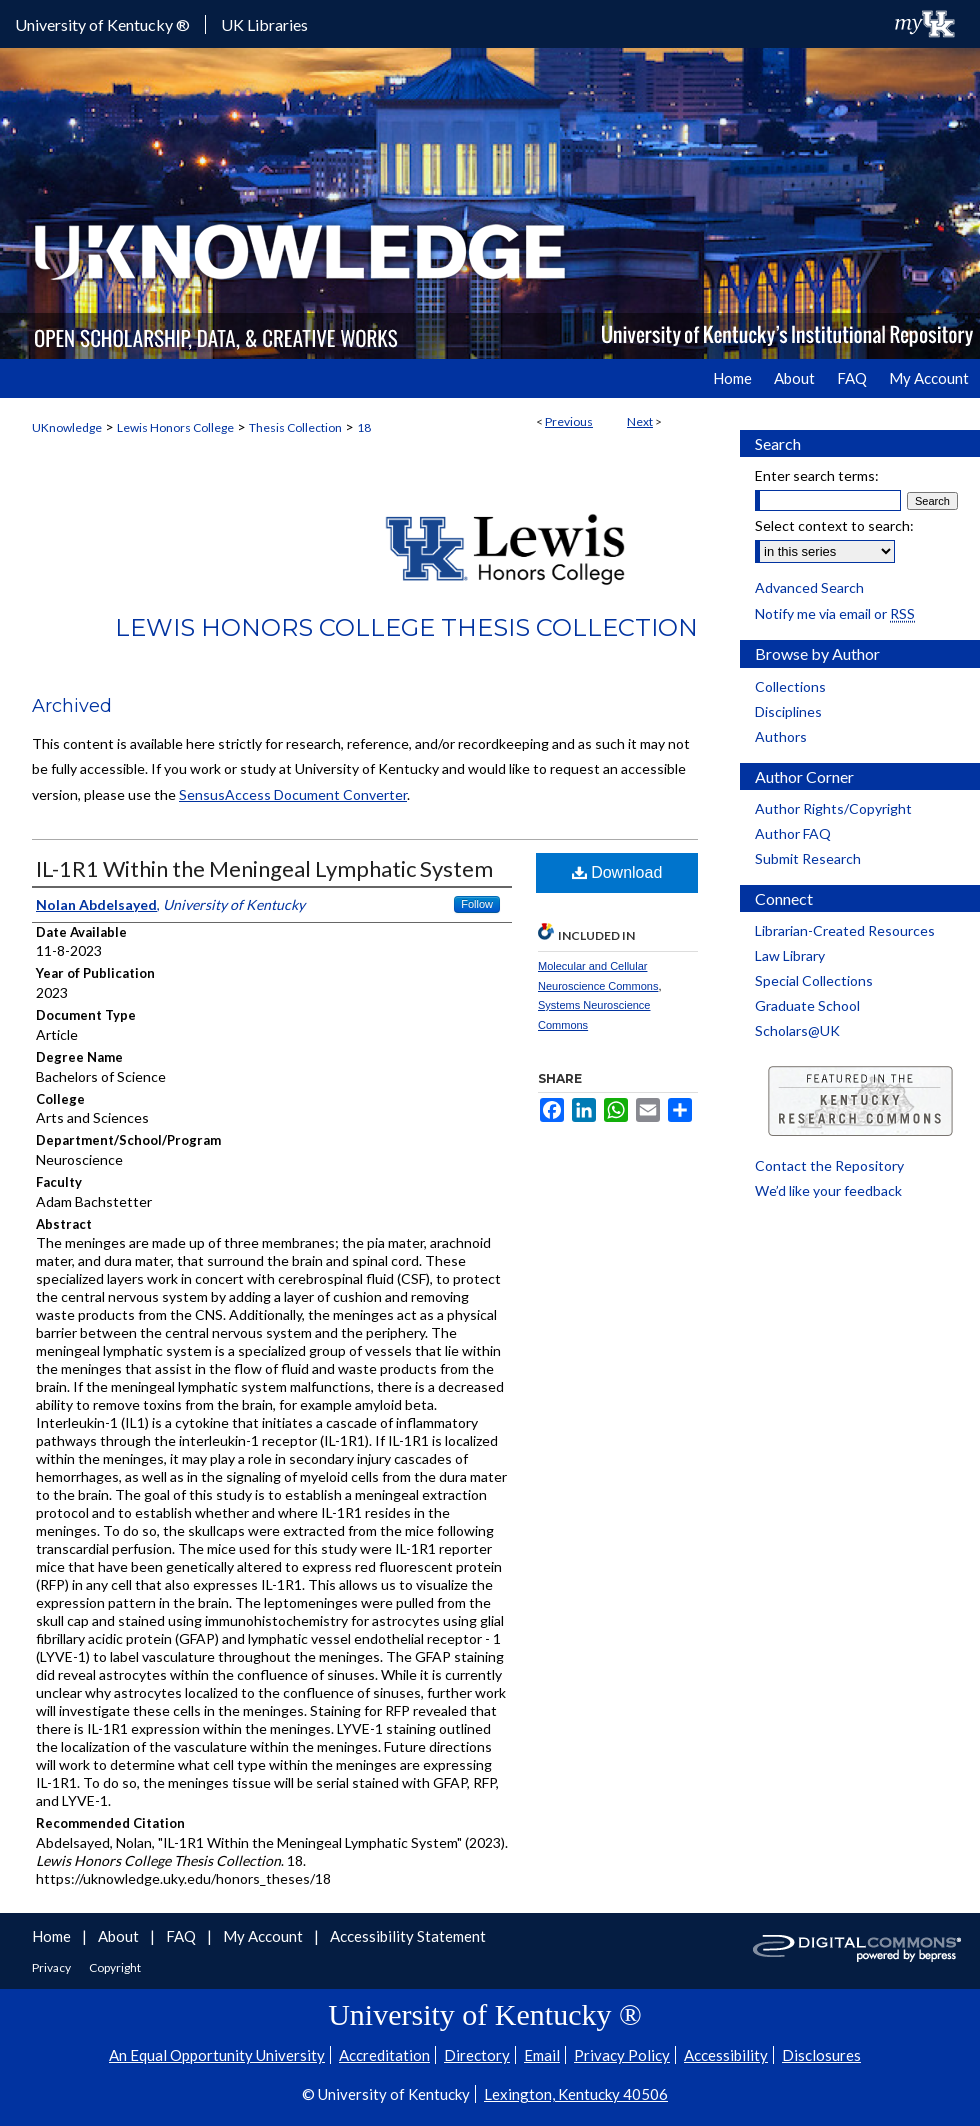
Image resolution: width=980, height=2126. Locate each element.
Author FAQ (793, 833)
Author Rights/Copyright (833, 808)
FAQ (182, 1936)
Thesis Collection (295, 427)
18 (364, 427)
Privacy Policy (622, 2055)
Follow (477, 904)
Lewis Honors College (175, 427)
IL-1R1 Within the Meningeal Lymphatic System (264, 868)
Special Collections (814, 980)
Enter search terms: (817, 475)
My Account (264, 1936)
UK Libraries (264, 24)
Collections (790, 686)
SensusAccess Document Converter (293, 794)
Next (640, 421)
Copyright (115, 1967)
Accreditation (384, 2055)
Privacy (52, 1967)
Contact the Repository (829, 1165)
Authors (781, 736)
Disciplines (788, 711)
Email (542, 2055)
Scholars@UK (797, 1030)
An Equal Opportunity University (217, 2055)
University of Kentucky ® (102, 24)
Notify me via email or (835, 613)
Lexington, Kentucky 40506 (576, 2094)
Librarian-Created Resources (845, 930)
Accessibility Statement (408, 1936)
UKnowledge (67, 427)
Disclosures (821, 2055)
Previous (569, 421)
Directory (477, 2055)
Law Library (790, 955)
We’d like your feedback (828, 1190)
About (120, 1936)
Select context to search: (834, 525)
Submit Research (808, 858)
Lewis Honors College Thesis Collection (406, 627)
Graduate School (807, 1005)
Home (53, 1936)
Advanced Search (809, 587)
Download (617, 872)
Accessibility (726, 2055)
